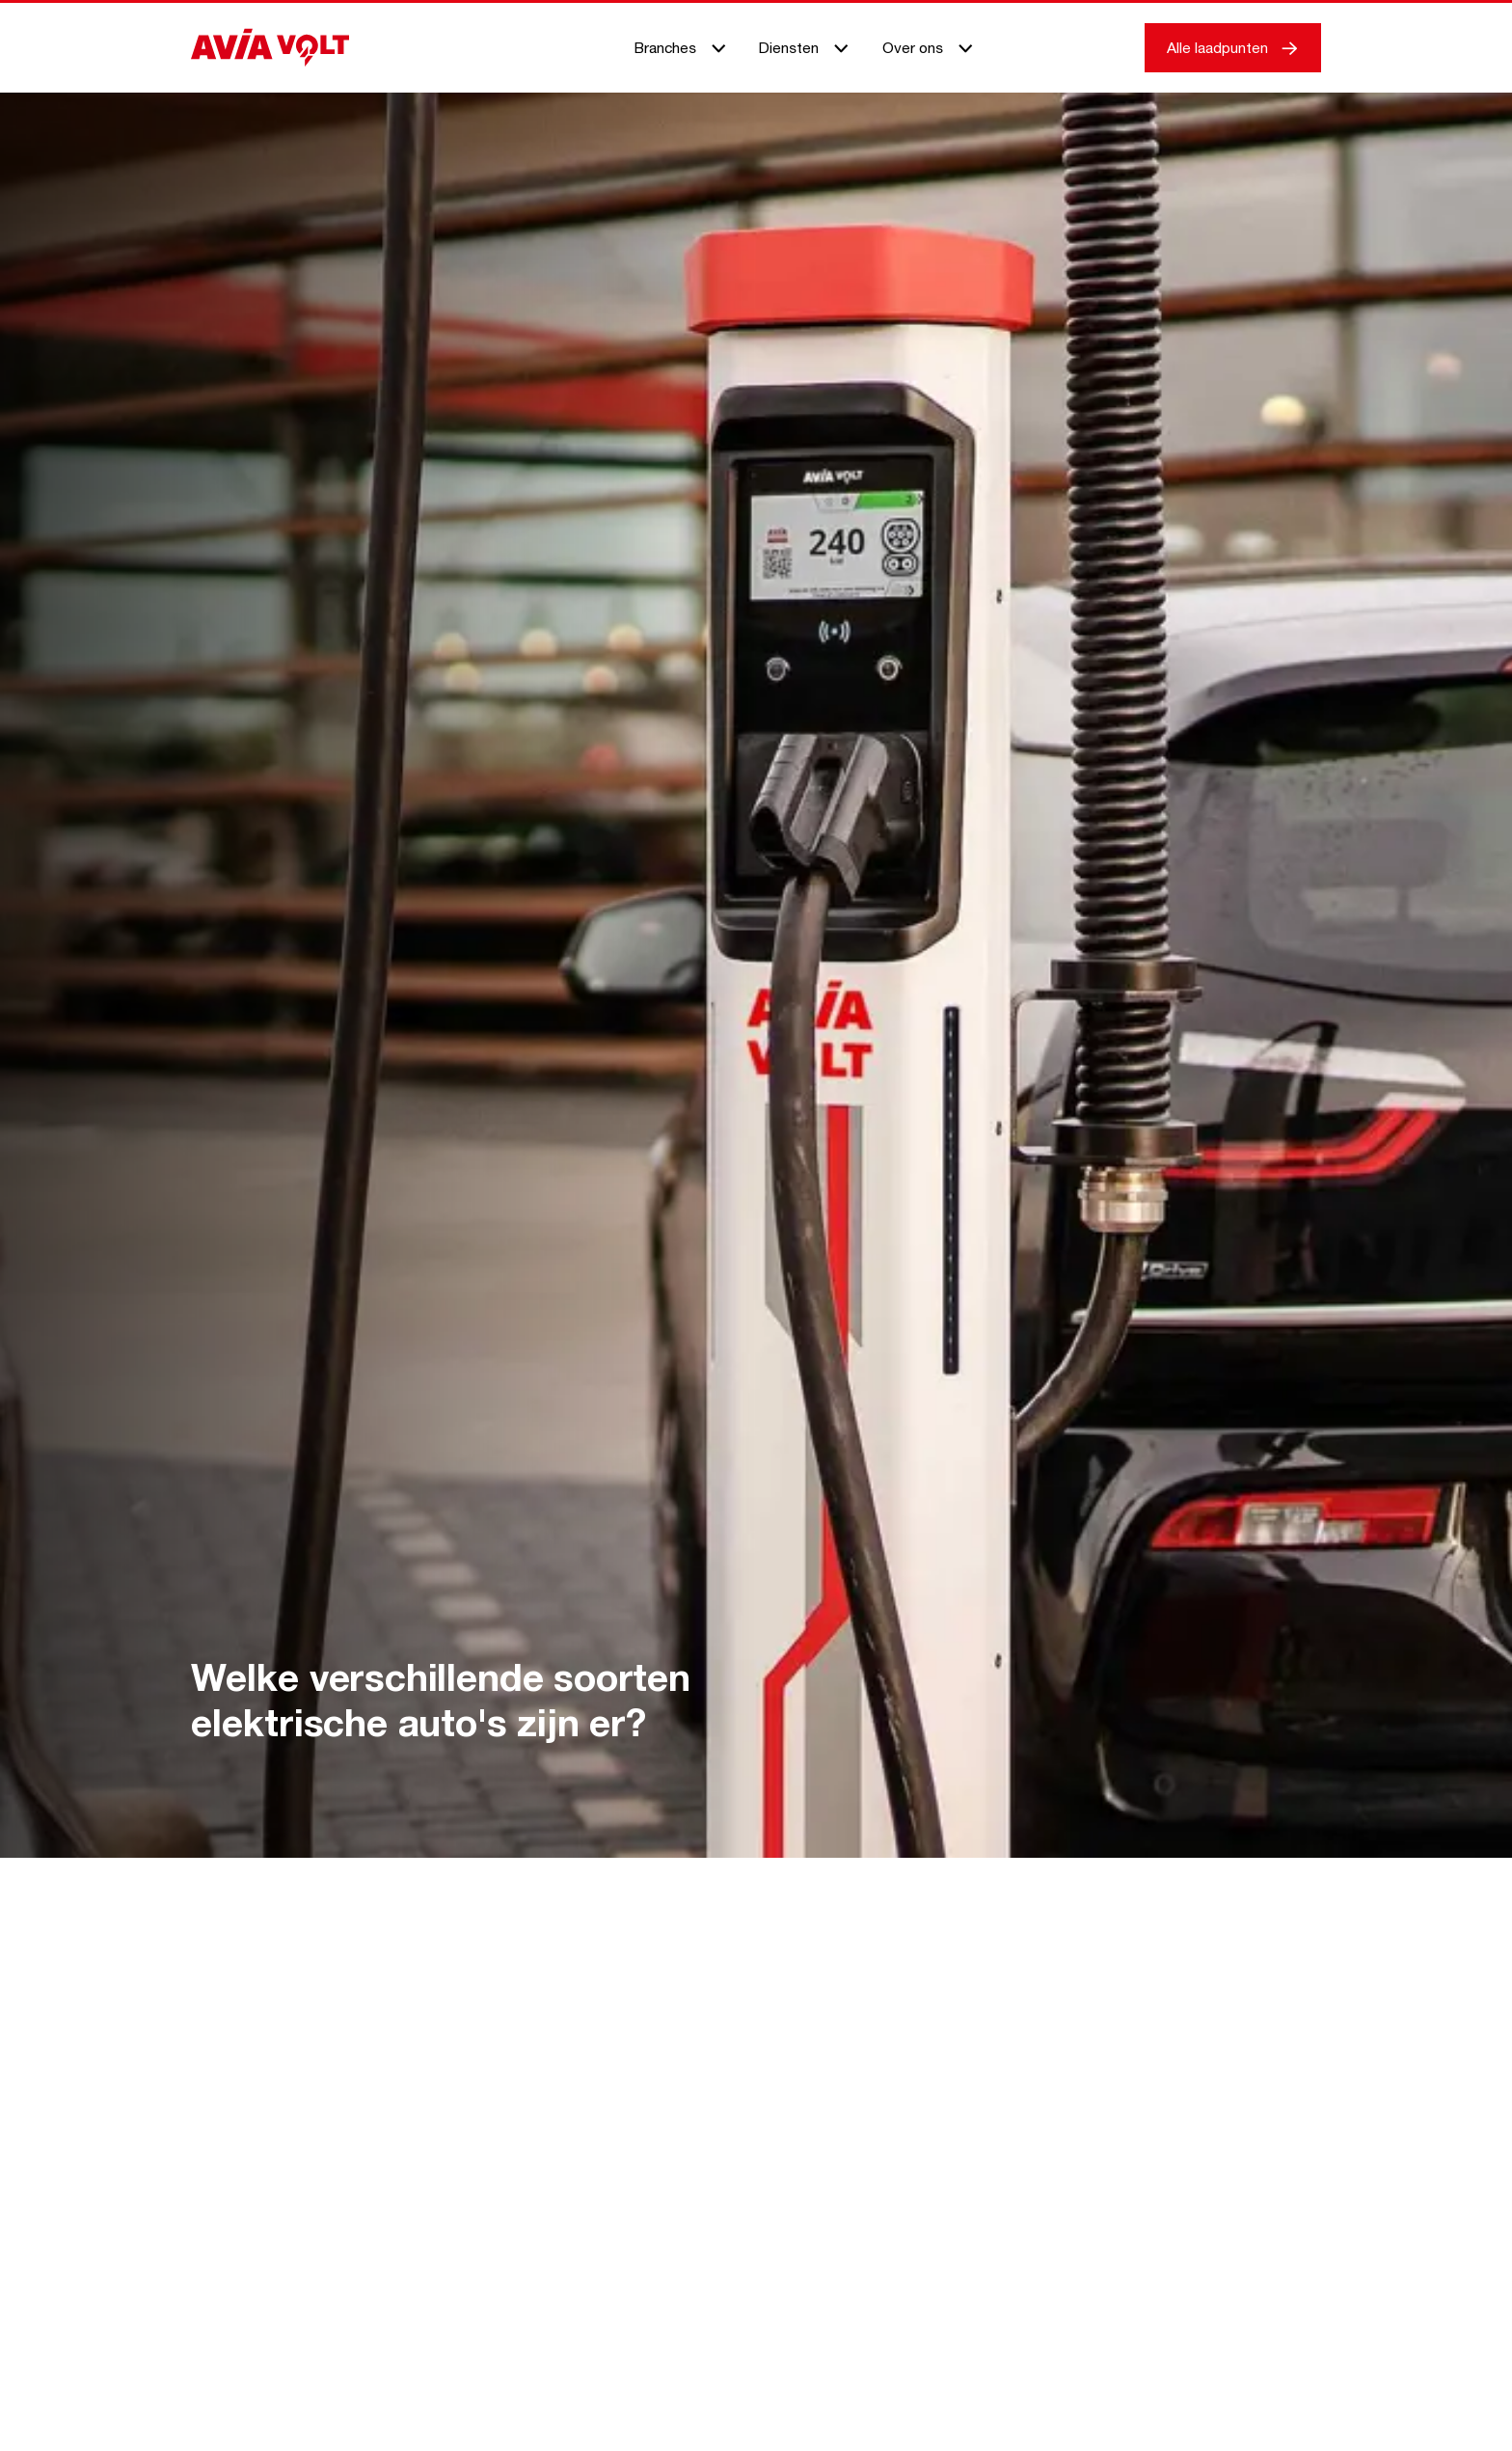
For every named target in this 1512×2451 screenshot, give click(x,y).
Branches (681, 47)
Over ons (928, 47)
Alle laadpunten (1233, 47)
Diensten (804, 47)
